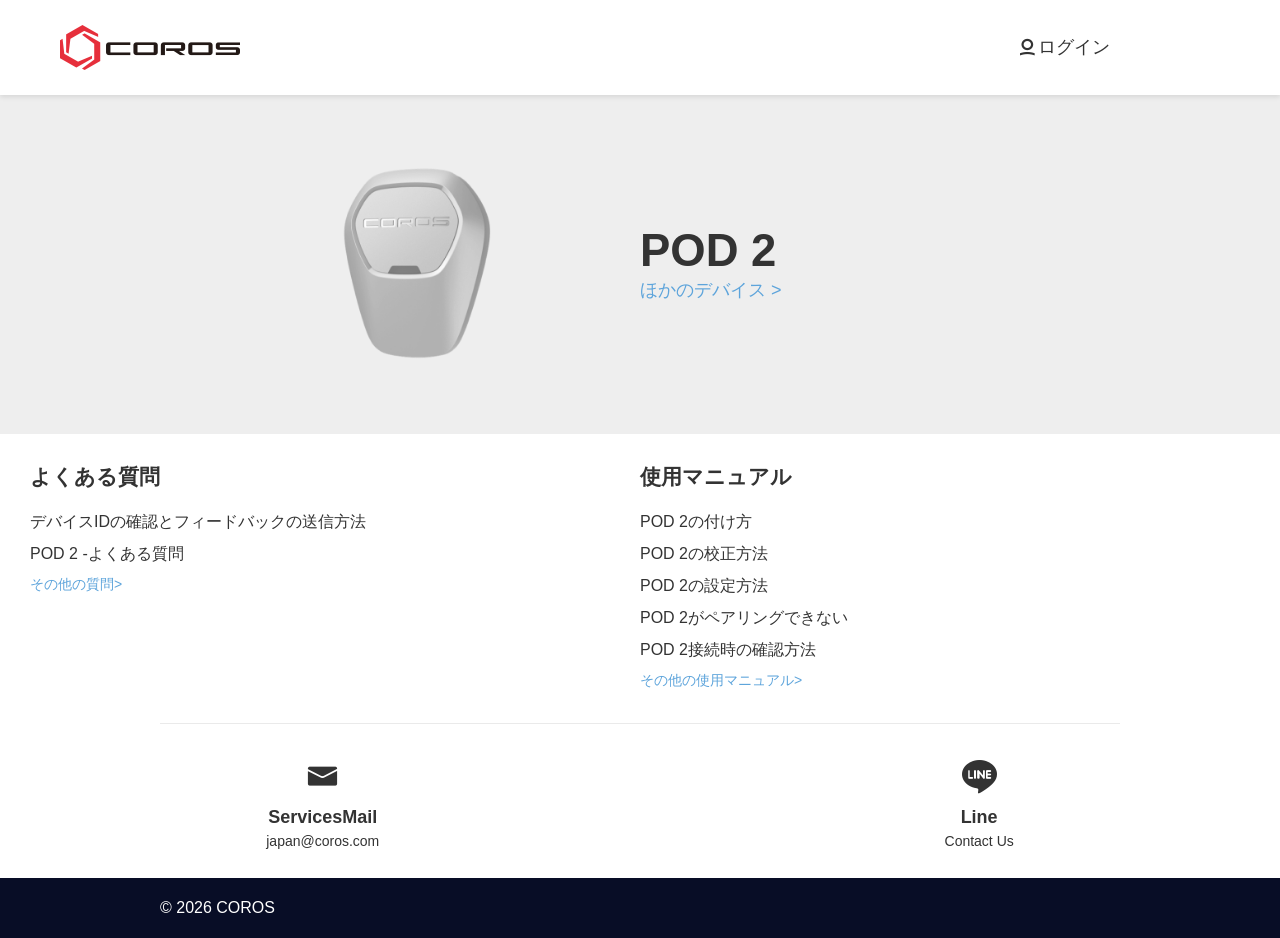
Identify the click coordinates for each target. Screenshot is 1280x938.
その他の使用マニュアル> (721, 680)
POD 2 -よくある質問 (107, 553)
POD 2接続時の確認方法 (728, 649)
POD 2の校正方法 (704, 553)
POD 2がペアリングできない (744, 617)
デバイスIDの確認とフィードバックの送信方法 (198, 521)
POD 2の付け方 (696, 521)
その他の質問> (76, 584)
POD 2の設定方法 (704, 585)
